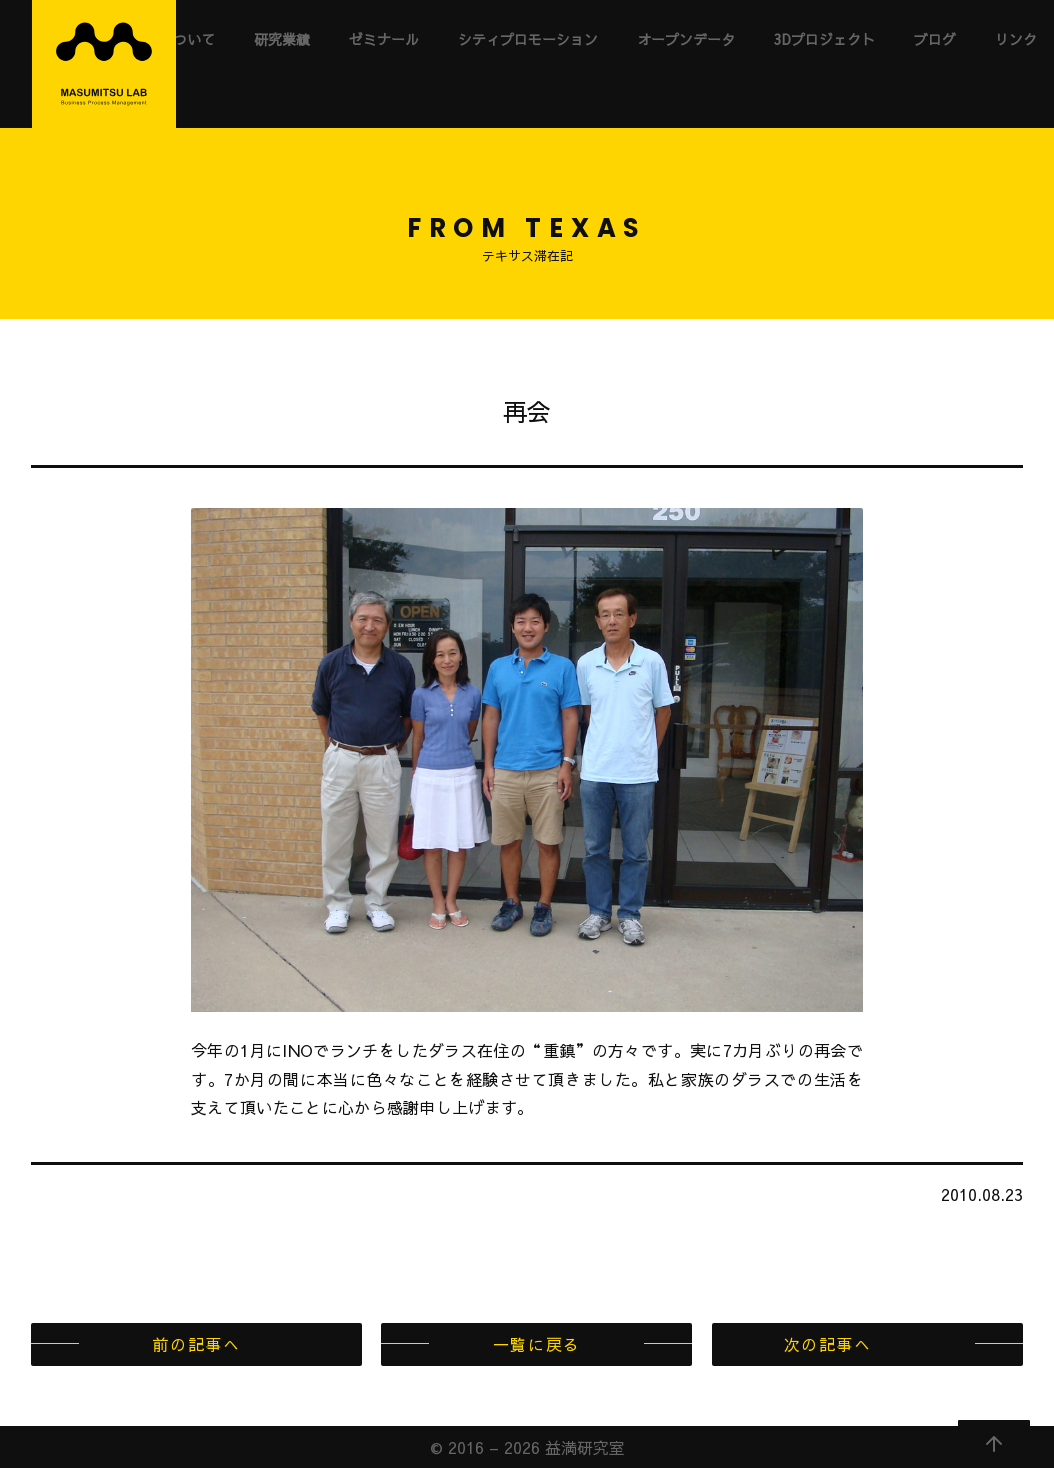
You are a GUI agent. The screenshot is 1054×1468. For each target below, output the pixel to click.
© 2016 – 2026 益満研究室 (527, 1447)
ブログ (935, 39)
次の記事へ (828, 1344)
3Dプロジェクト (824, 39)
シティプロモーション (528, 39)
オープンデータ (686, 39)
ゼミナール (384, 39)
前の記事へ (196, 1344)
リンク (1016, 39)
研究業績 (282, 39)
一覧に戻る (537, 1344)
